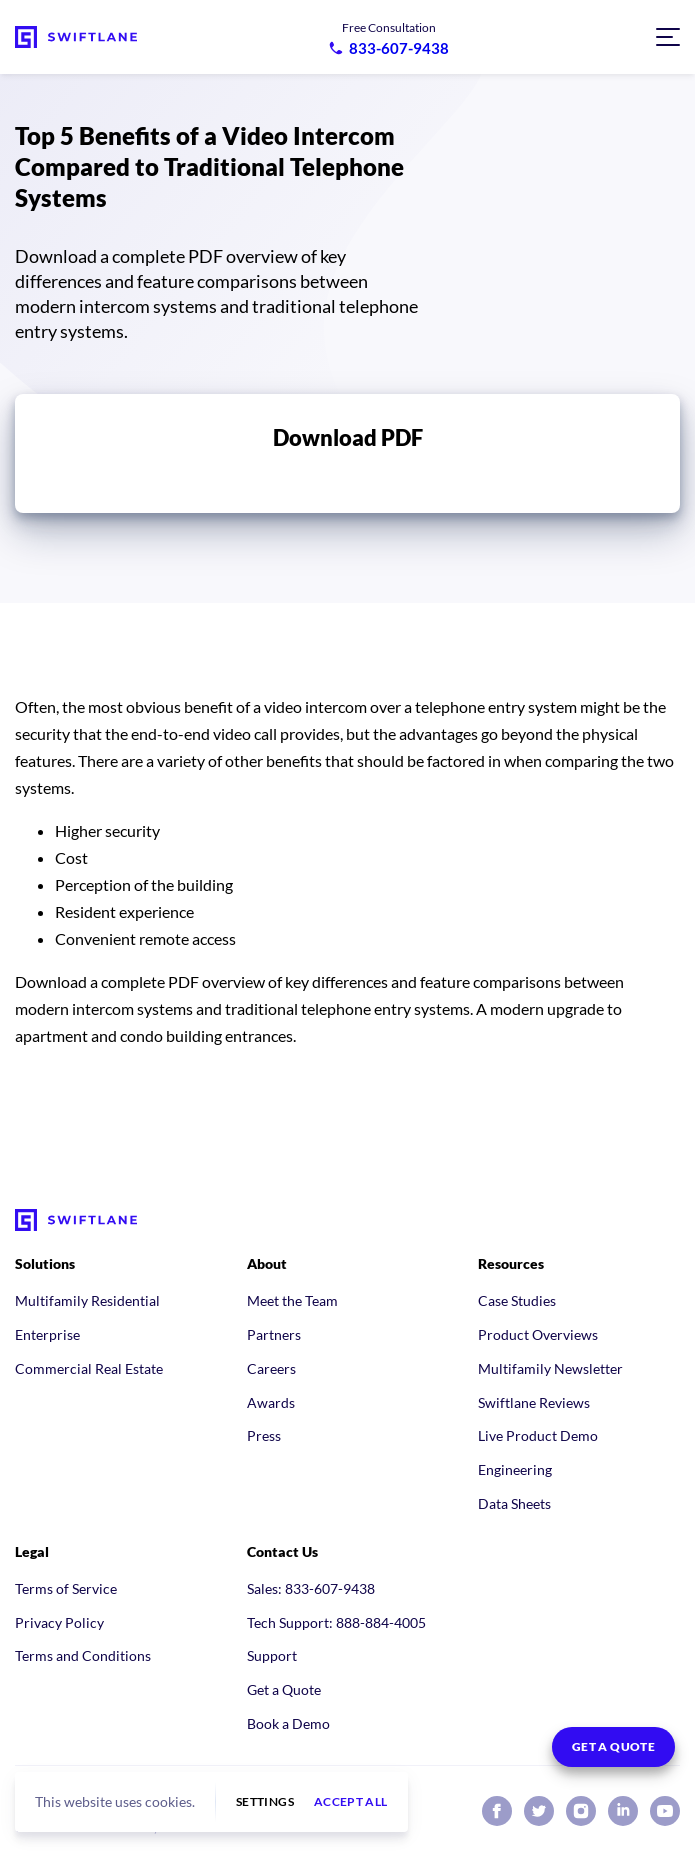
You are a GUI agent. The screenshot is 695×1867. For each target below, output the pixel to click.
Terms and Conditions (83, 1655)
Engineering (515, 1469)
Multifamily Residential (87, 1300)
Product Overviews (538, 1334)
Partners (274, 1334)
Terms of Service (66, 1588)
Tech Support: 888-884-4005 (336, 1622)
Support (272, 1655)
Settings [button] (265, 1802)
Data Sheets (514, 1503)
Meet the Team (292, 1300)
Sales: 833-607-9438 (311, 1588)
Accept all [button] (351, 1802)
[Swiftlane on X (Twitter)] (539, 1811)
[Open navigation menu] (668, 37)
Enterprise (47, 1334)
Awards (271, 1402)
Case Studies (517, 1300)
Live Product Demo (538, 1435)
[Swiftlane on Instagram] (581, 1811)
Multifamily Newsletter (550, 1368)
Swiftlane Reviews (534, 1402)
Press (264, 1435)
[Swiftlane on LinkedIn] (623, 1811)
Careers (271, 1368)
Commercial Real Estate (89, 1368)
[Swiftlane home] (76, 37)
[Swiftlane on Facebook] (497, 1811)
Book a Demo (288, 1723)
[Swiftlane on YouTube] (665, 1811)
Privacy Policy (59, 1622)
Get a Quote (284, 1689)
